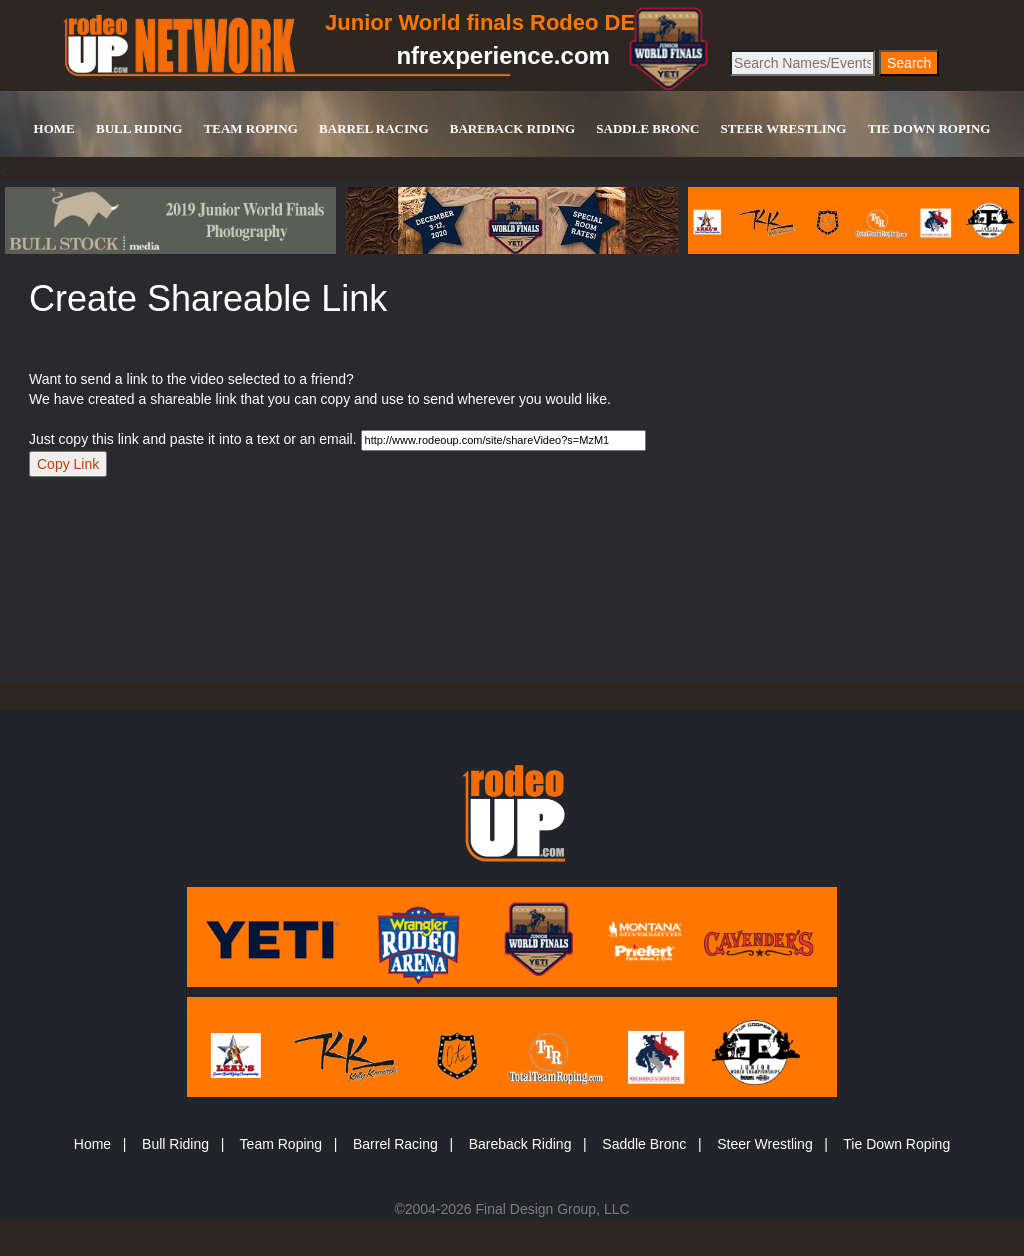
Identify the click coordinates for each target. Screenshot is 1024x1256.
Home (92, 1144)
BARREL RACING (373, 128)
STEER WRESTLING (784, 128)
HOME (54, 128)
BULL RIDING (139, 128)
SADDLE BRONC (647, 128)
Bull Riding (175, 1144)
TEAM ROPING (251, 128)
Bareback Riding (520, 1144)
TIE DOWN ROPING (929, 128)
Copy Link (68, 464)
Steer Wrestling (764, 1144)
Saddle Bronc (644, 1144)
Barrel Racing (395, 1144)
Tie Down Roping (896, 1144)
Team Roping (281, 1144)
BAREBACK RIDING (512, 128)
